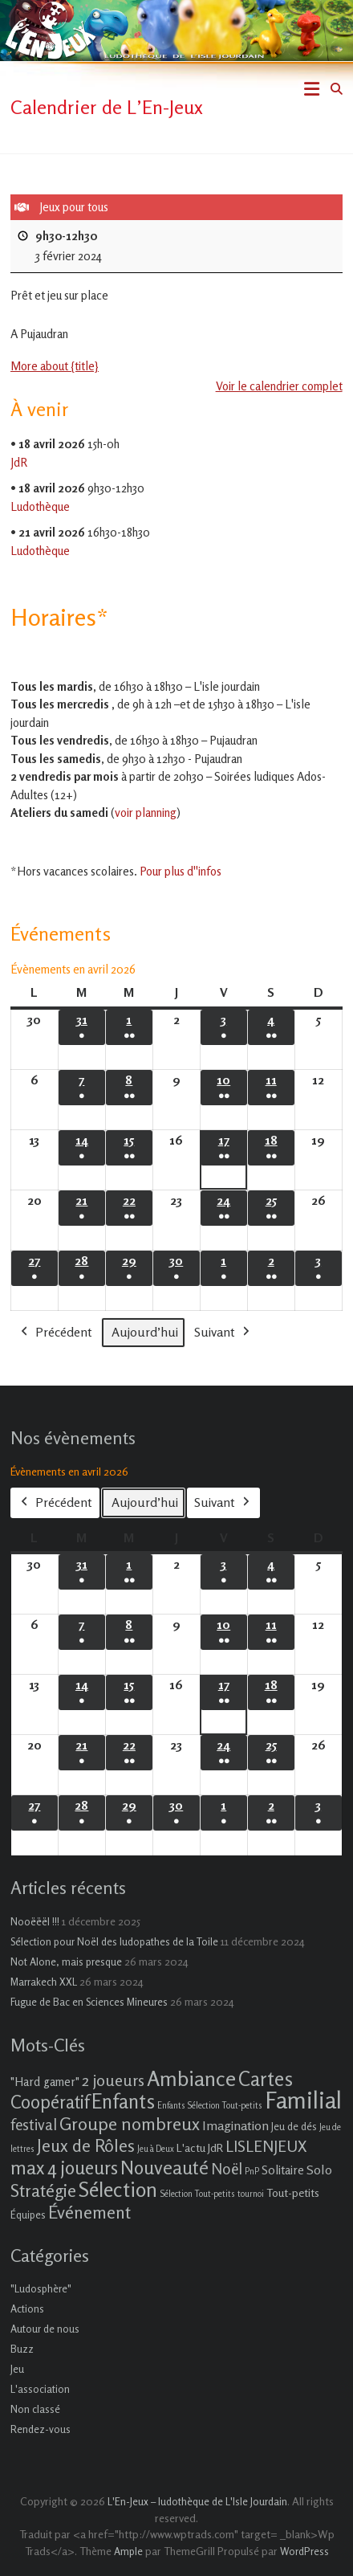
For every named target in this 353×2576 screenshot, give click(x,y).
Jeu (17, 2368)
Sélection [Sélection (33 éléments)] (118, 2189)
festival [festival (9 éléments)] (33, 2124)
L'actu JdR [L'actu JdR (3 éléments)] (199, 2147)
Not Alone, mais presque (66, 1961)
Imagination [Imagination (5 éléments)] (235, 2125)
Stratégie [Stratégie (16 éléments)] (43, 2190)
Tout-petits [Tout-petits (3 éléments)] (292, 2192)
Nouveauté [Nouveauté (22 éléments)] (164, 2167)
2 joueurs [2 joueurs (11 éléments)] (113, 2080)
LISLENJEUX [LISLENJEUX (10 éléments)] (265, 2146)
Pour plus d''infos (180, 871)
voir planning (145, 812)
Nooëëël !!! (34, 1921)
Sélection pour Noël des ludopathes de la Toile (114, 1941)
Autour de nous (44, 2328)
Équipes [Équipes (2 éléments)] (28, 2214)
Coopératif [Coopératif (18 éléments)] (49, 2102)
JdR (18, 461)
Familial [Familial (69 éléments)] (303, 2099)
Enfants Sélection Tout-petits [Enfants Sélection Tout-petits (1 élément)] (209, 2105)
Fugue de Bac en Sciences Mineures (89, 2001)
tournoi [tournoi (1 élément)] (250, 2194)
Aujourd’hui (145, 1331)
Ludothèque (40, 505)
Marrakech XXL (43, 1981)
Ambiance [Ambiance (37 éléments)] (191, 2078)
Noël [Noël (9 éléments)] (226, 2168)
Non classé (35, 2408)
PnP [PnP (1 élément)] (252, 2171)
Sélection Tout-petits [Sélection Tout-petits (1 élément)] (197, 2194)
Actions (27, 2308)
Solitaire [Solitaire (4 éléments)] (283, 2170)
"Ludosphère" (40, 2288)
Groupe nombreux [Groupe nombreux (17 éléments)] (129, 2123)
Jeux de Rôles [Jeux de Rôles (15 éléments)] (86, 2145)
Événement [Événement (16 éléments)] (89, 2212)
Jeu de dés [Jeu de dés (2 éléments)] (294, 2126)
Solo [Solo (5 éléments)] (319, 2170)
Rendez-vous (40, 2429)
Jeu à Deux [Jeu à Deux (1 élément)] (155, 2149)
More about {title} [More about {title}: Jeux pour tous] (54, 366)
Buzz (22, 2348)
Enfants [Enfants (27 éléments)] (123, 2101)
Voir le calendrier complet (279, 386)
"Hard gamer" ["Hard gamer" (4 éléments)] (44, 2081)
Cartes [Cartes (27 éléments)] (265, 2079)
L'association (40, 2388)
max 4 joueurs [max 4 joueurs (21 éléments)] (64, 2167)
